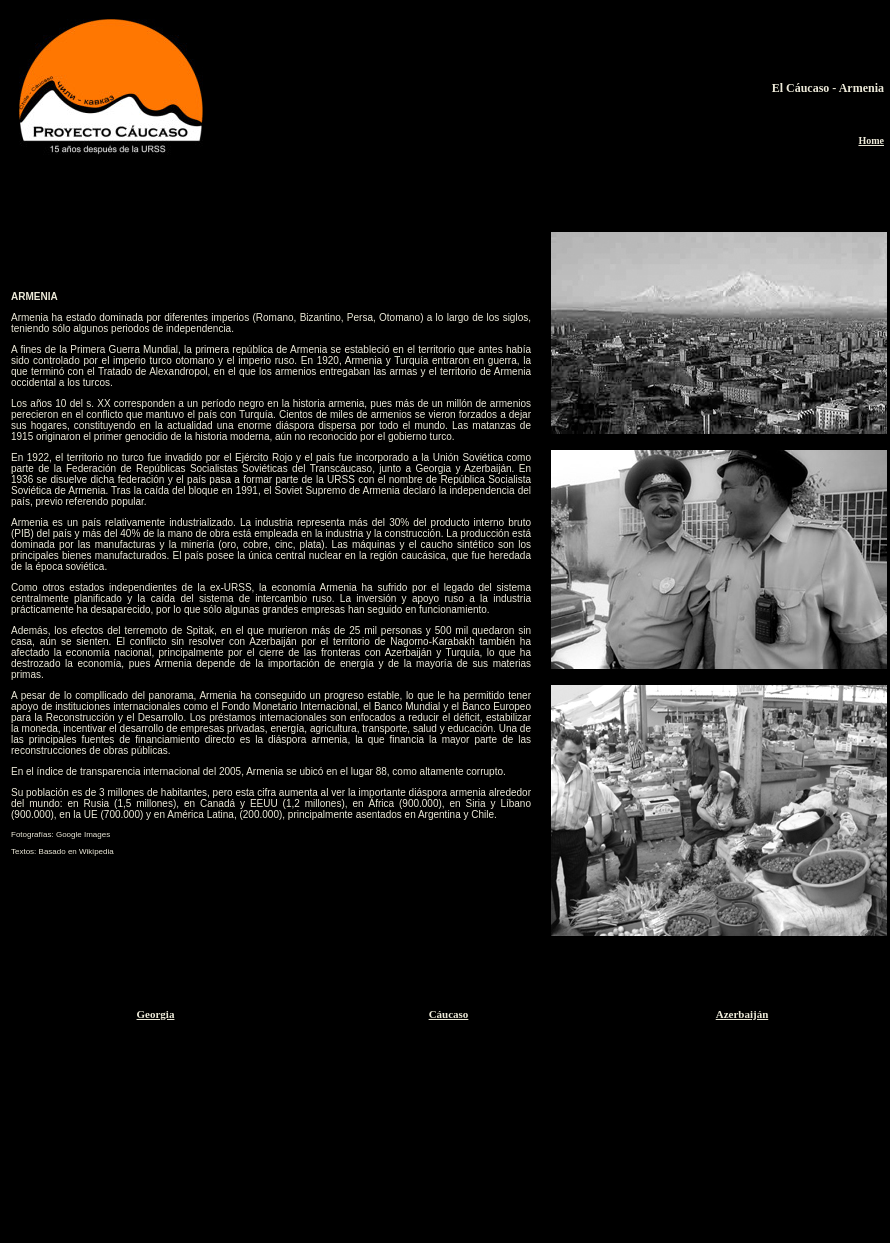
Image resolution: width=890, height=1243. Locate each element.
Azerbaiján (742, 1014)
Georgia (156, 1014)
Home (871, 140)
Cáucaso (449, 1014)
